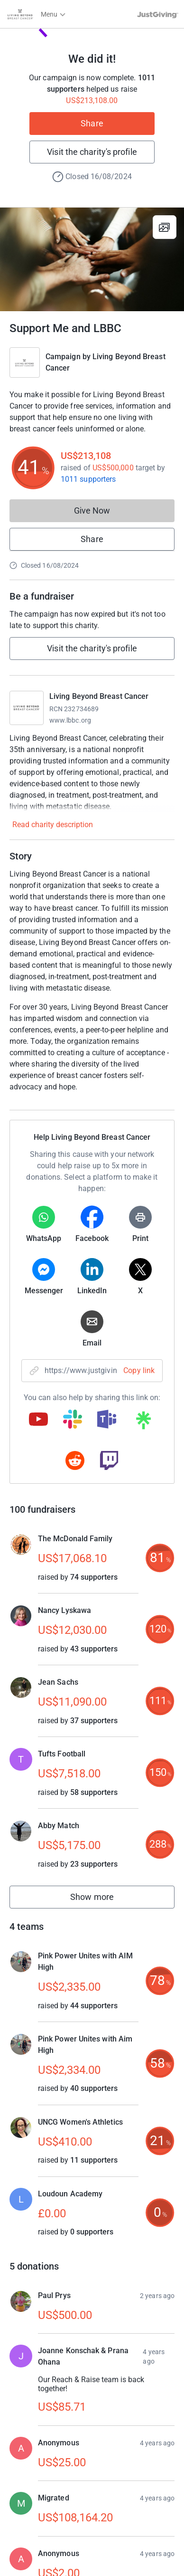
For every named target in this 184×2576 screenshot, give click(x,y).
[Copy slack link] (72, 1420)
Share (92, 123)
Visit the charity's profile (92, 152)
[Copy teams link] (106, 1420)
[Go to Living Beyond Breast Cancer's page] (26, 708)
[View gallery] (164, 227)
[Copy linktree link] (143, 1422)
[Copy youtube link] (38, 1420)
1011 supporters (88, 479)
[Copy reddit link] (74, 1461)
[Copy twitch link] (109, 1461)
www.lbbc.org (70, 720)
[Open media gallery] (92, 259)
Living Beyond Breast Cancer (98, 696)
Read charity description (52, 824)
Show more (102, 1899)
